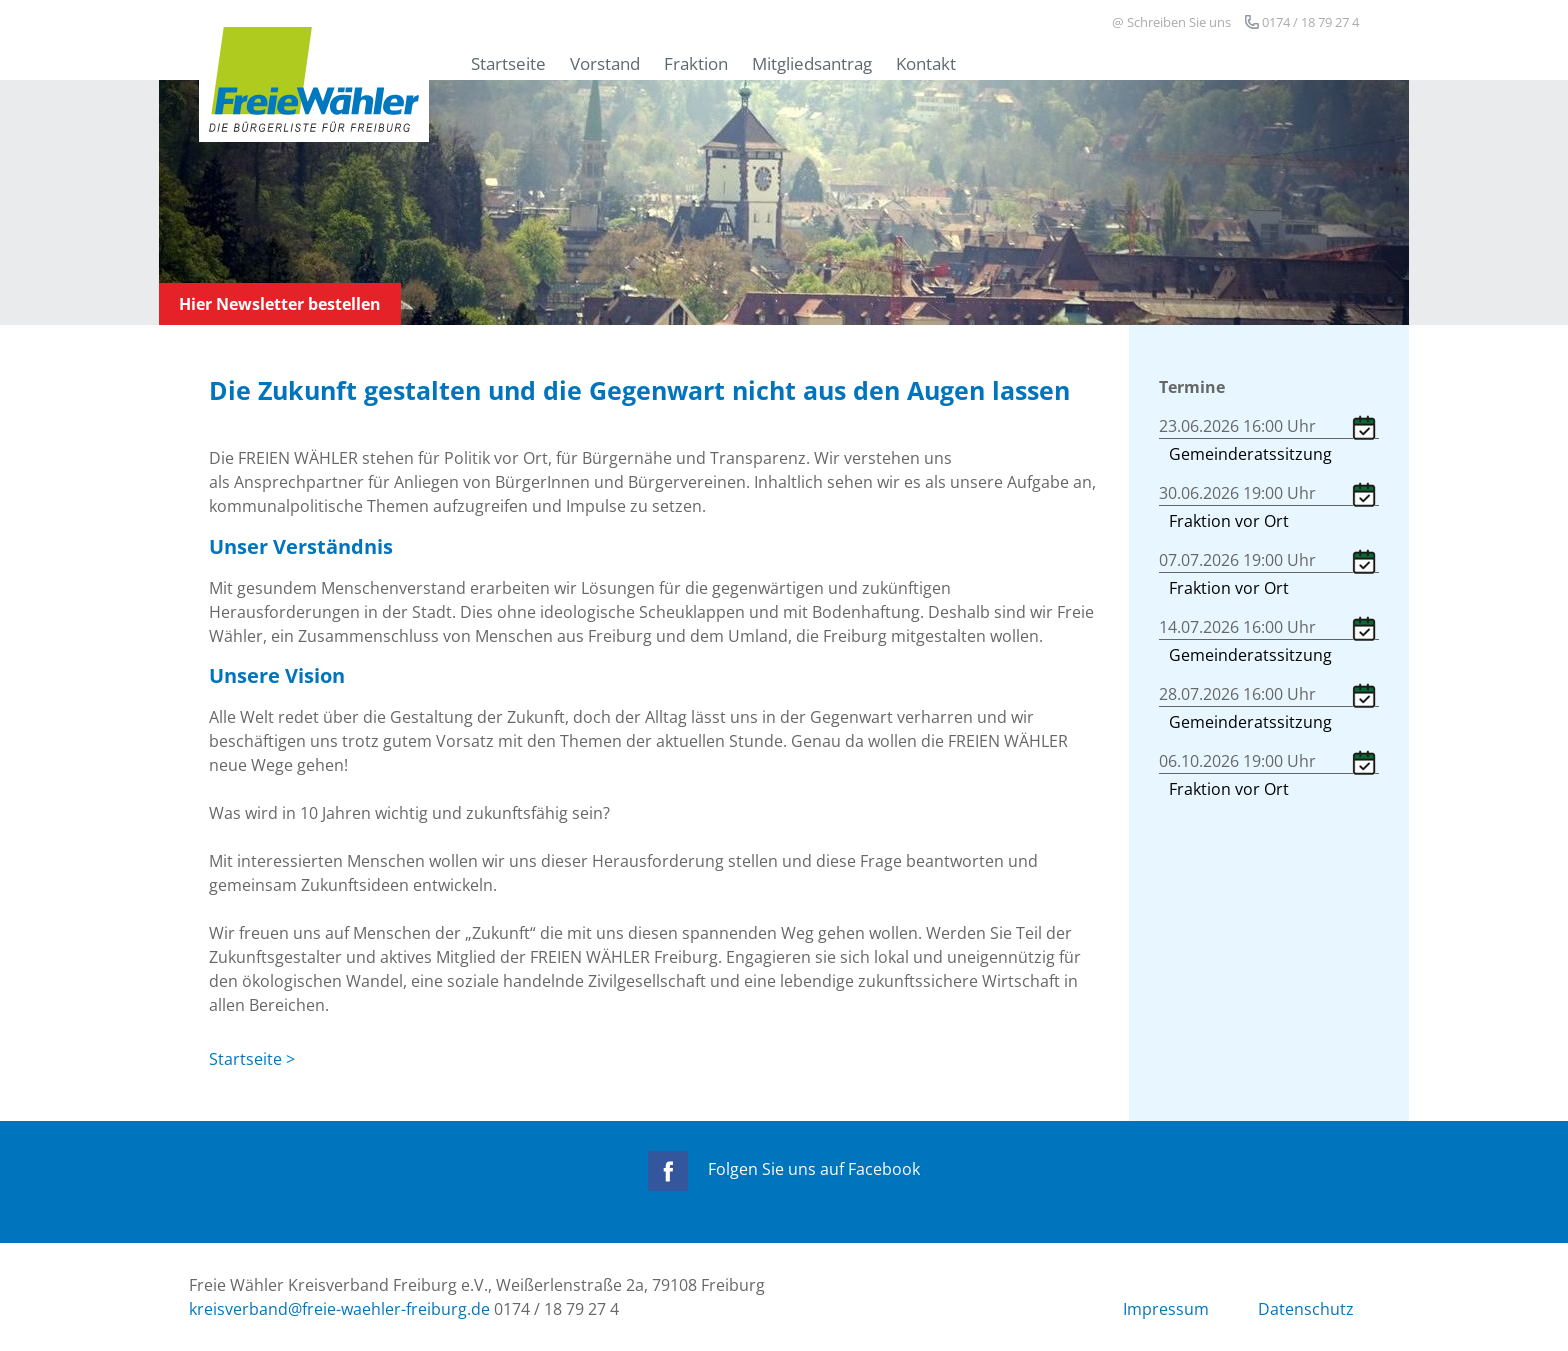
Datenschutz (1306, 1309)
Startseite (508, 63)
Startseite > (252, 1059)
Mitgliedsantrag (812, 63)
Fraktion (696, 63)
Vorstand (605, 63)
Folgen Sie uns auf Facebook (784, 1169)
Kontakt (926, 63)
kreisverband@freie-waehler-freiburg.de (339, 1309)
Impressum (1166, 1309)
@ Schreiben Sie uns (1171, 22)
